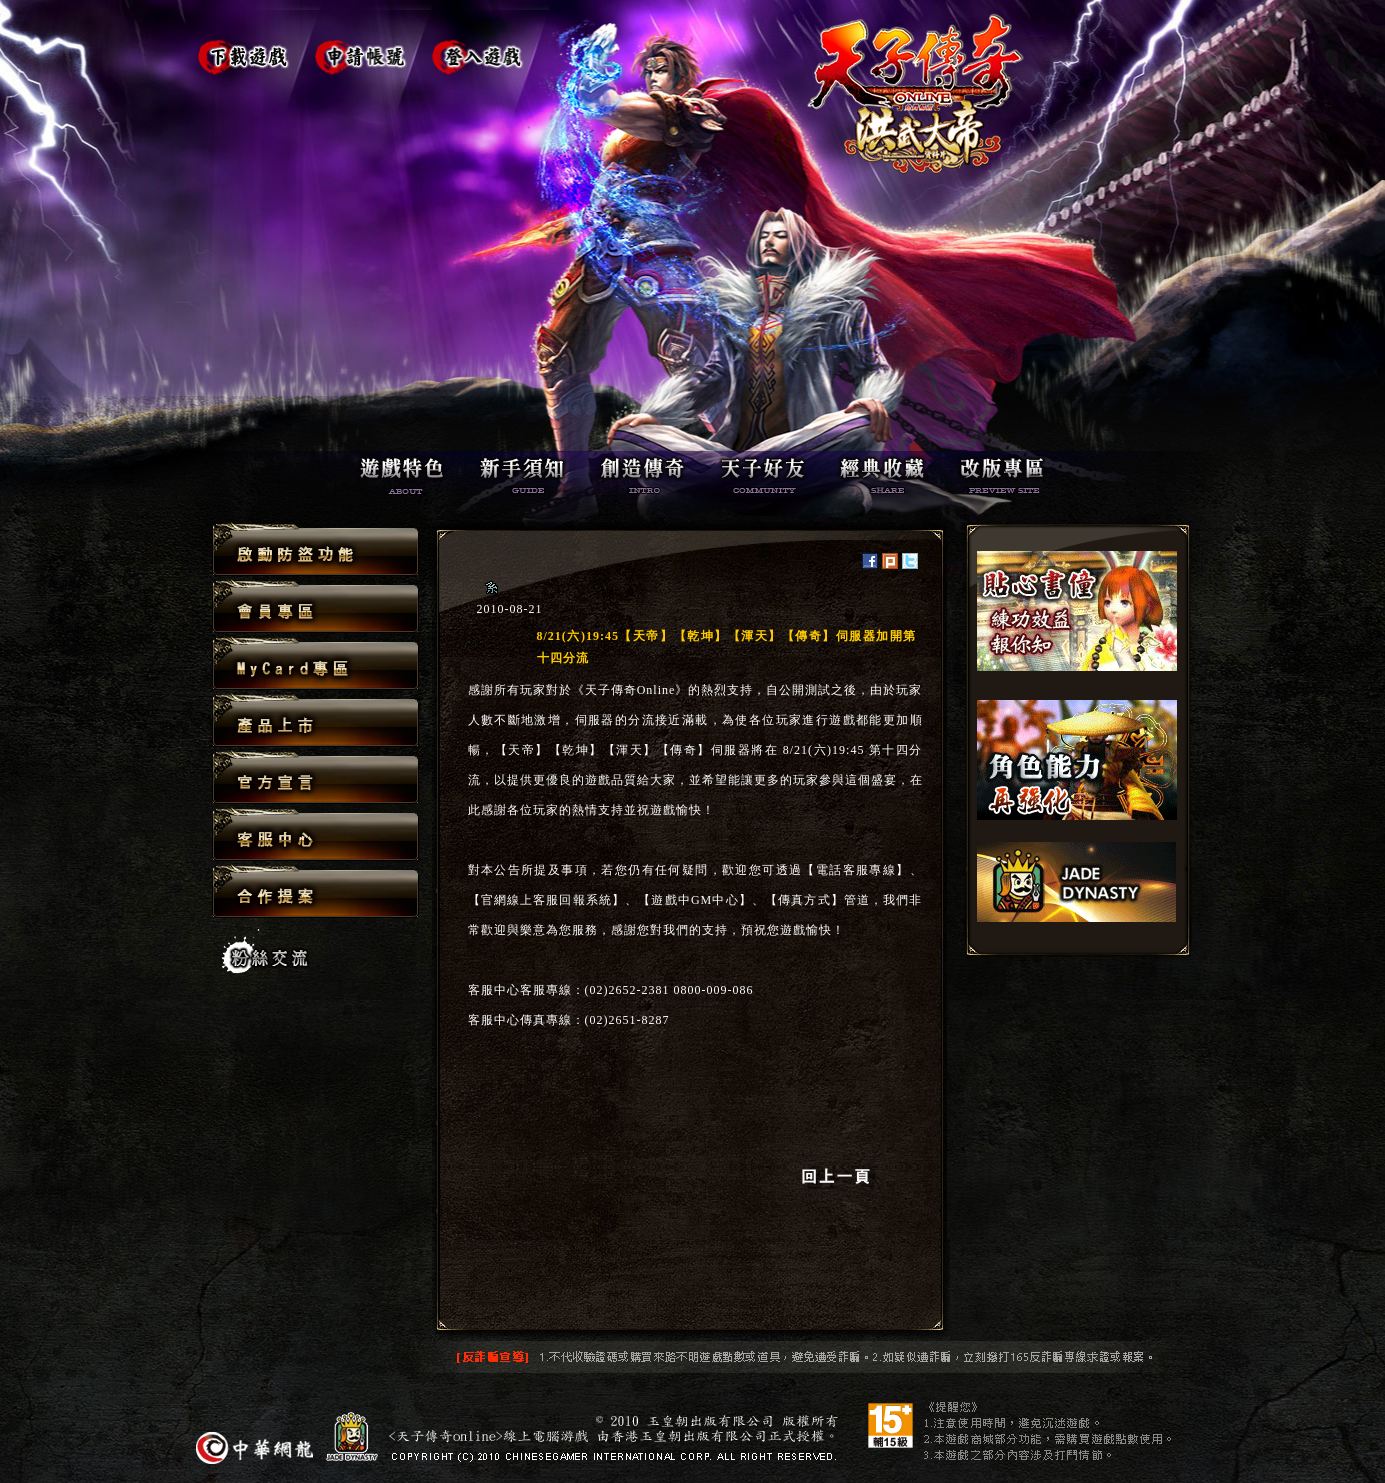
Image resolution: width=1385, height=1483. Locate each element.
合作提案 (315, 891)
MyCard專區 (315, 664)
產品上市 (315, 721)
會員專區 (315, 607)
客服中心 (315, 835)
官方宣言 (315, 778)
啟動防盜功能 (315, 550)
